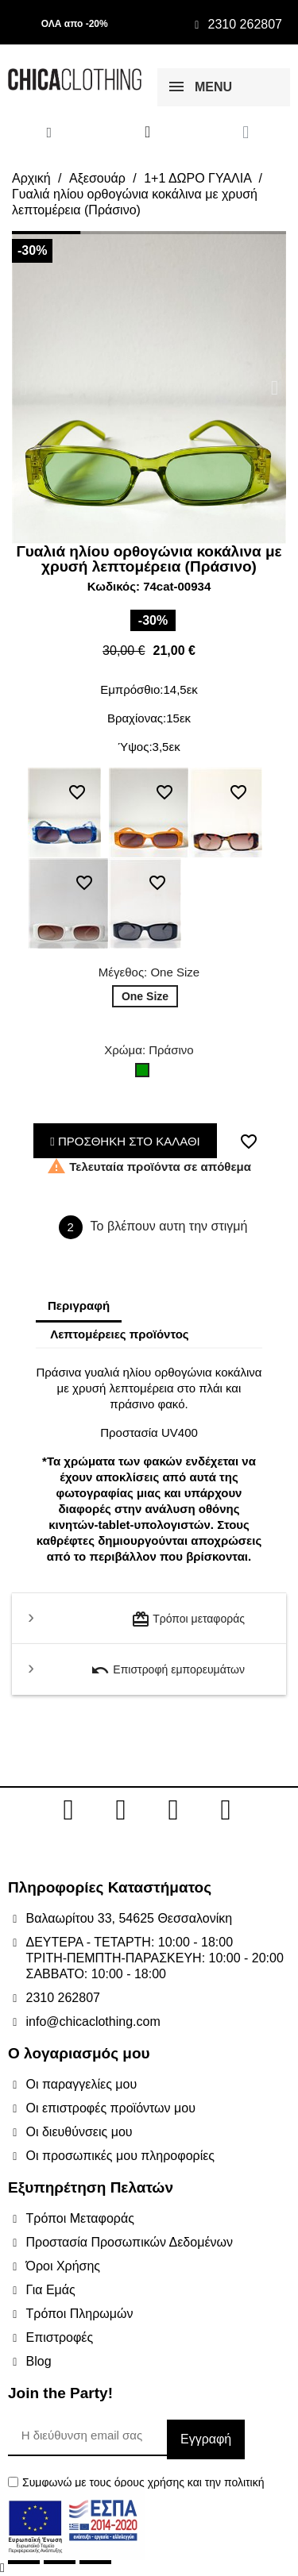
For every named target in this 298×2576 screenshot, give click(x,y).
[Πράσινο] (145, 1074)
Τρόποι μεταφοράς (188, 1619)
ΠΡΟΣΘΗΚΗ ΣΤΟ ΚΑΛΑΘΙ (125, 1141)
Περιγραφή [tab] (79, 1305)
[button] (23, 388)
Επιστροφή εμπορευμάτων (168, 1670)
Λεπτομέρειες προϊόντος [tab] (119, 1334)
